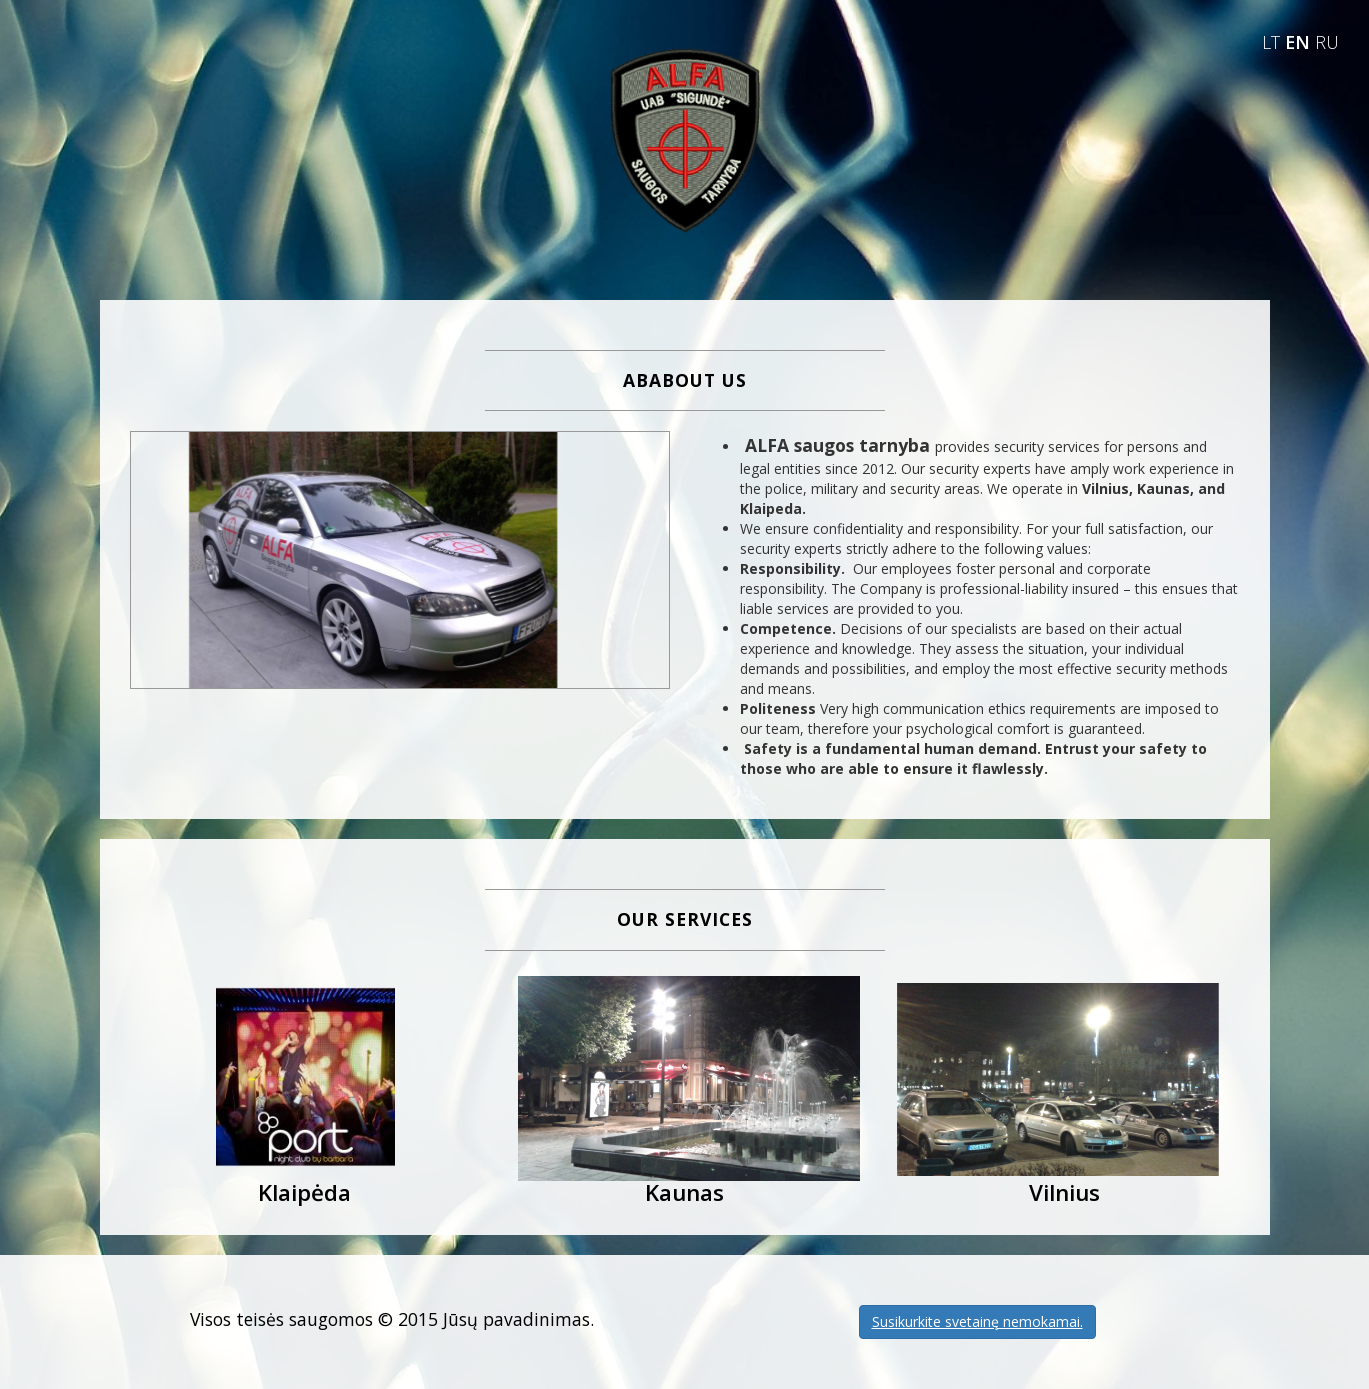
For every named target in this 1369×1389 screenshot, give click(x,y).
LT (1273, 42)
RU (1327, 42)
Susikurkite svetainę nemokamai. (977, 1321)
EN (1300, 42)
